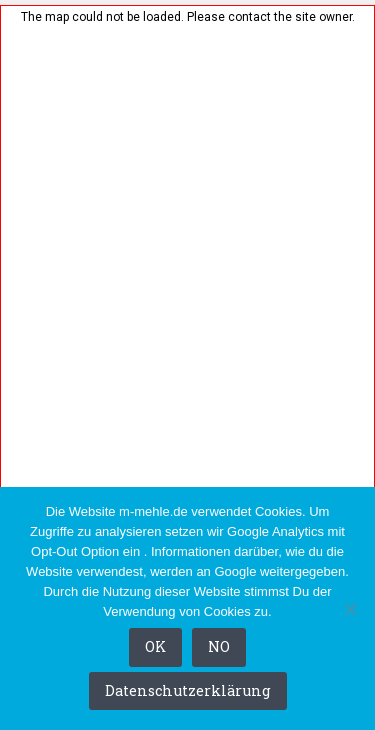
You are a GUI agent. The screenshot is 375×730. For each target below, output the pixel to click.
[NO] (350, 609)
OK (155, 646)
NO (219, 646)
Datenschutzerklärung (188, 690)
